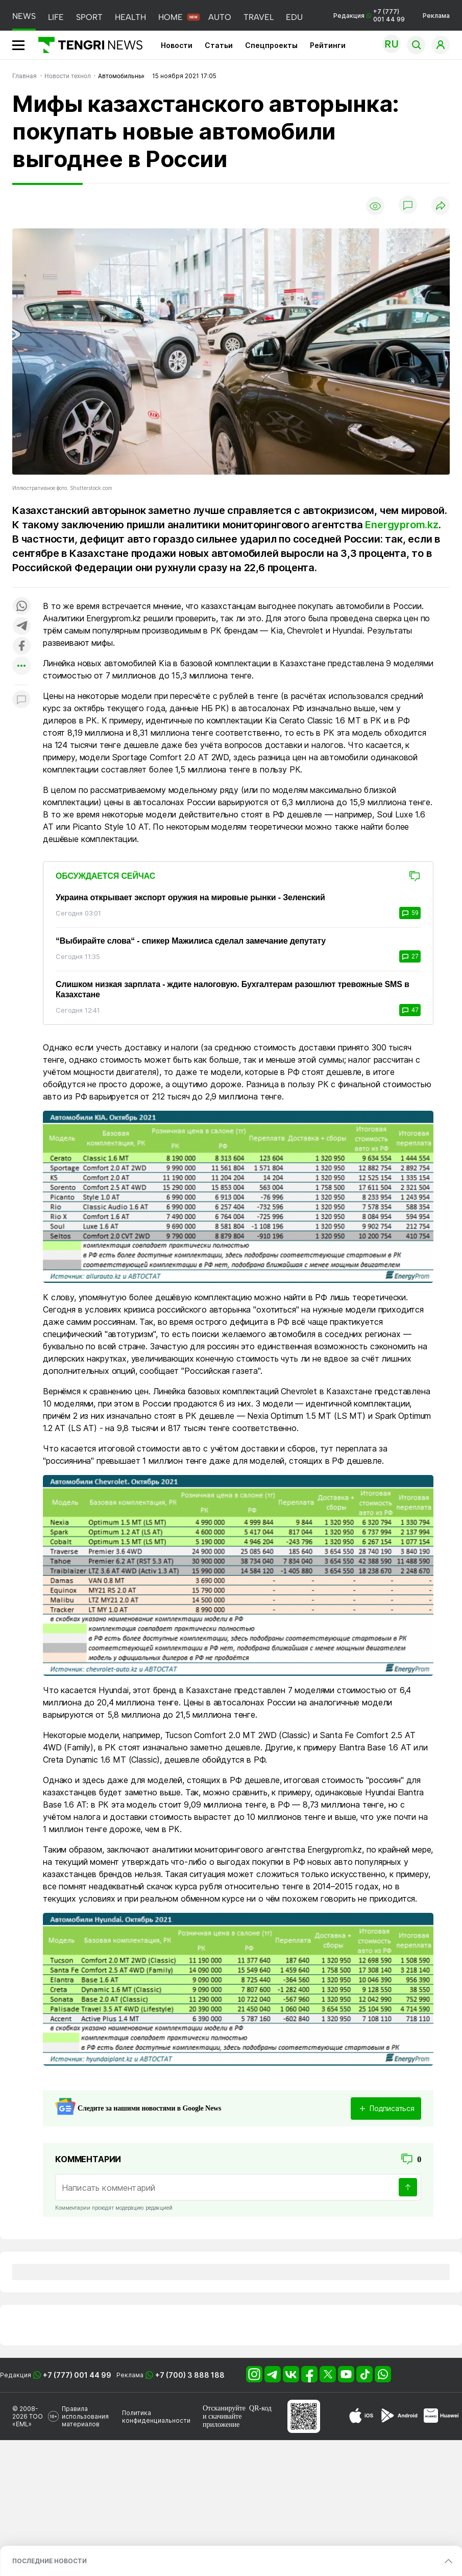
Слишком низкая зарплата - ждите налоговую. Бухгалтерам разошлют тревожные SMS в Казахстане (232, 989)
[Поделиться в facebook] (21, 647)
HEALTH (130, 17)
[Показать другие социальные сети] (21, 666)
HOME (170, 17)
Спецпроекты (271, 45)
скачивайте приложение (222, 2420)
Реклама (436, 15)
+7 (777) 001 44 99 (77, 2375)
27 (410, 956)
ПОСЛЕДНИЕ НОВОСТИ (49, 2561)
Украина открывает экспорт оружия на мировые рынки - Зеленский (190, 897)
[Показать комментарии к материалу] (21, 700)
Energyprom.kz (401, 525)
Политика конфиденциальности (156, 2416)
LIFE (56, 17)
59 (410, 913)
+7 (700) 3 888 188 (190, 2375)
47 (410, 1010)
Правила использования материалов (85, 2416)
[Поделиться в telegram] (21, 627)
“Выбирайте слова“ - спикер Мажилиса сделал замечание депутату (191, 940)
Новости (176, 45)
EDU (294, 17)
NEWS (24, 16)
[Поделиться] (440, 206)
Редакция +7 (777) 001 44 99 (369, 15)
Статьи (219, 45)
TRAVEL (259, 17)
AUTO (219, 17)
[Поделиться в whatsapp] (21, 607)
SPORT (89, 17)
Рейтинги (328, 45)
